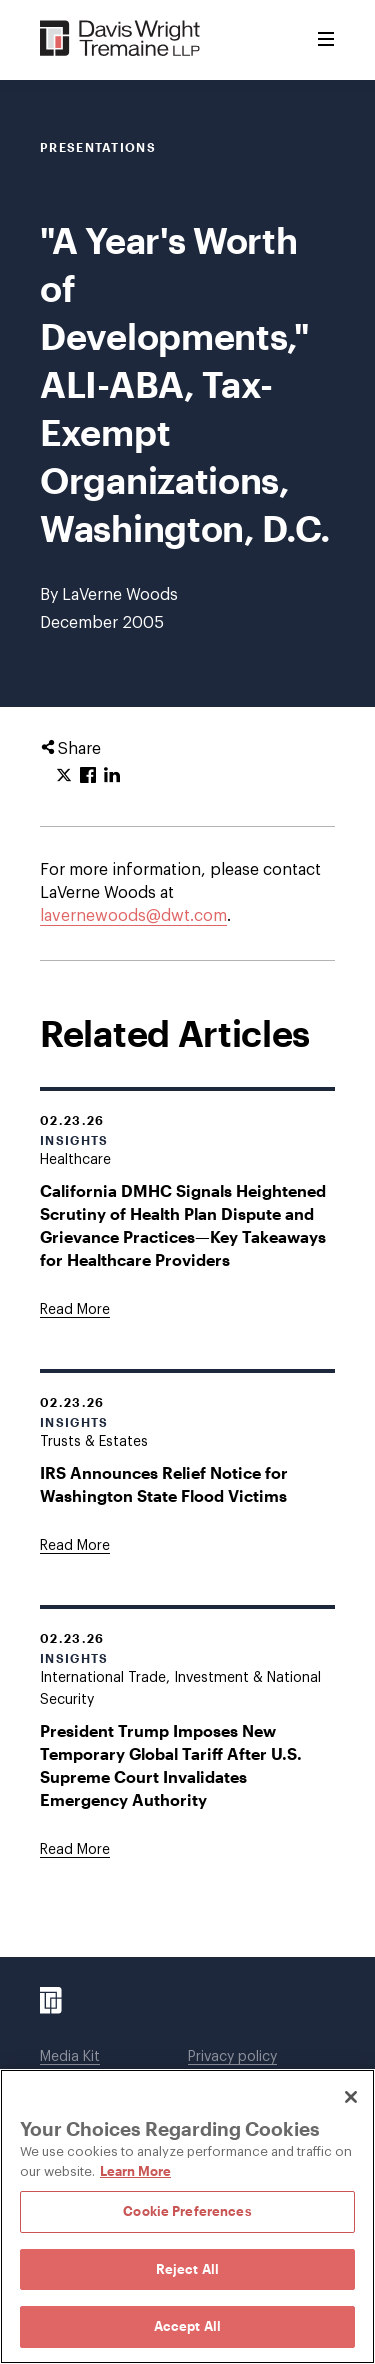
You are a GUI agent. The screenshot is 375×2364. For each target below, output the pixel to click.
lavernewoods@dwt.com (133, 916)
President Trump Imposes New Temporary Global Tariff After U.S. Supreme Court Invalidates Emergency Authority (171, 1765)
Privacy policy (232, 2057)
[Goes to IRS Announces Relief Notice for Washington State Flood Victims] (75, 1546)
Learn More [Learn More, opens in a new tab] (135, 2171)
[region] (187, 2216)
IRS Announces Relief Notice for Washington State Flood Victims (164, 1484)
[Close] (351, 2097)
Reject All (187, 2269)
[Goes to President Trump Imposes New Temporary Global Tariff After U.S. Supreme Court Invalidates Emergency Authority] (75, 1850)
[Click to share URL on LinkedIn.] (112, 776)
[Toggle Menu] (326, 40)
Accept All (187, 2326)
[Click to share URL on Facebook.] (88, 776)
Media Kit (70, 2057)
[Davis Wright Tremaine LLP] (120, 39)
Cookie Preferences (187, 2211)
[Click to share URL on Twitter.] (64, 776)
